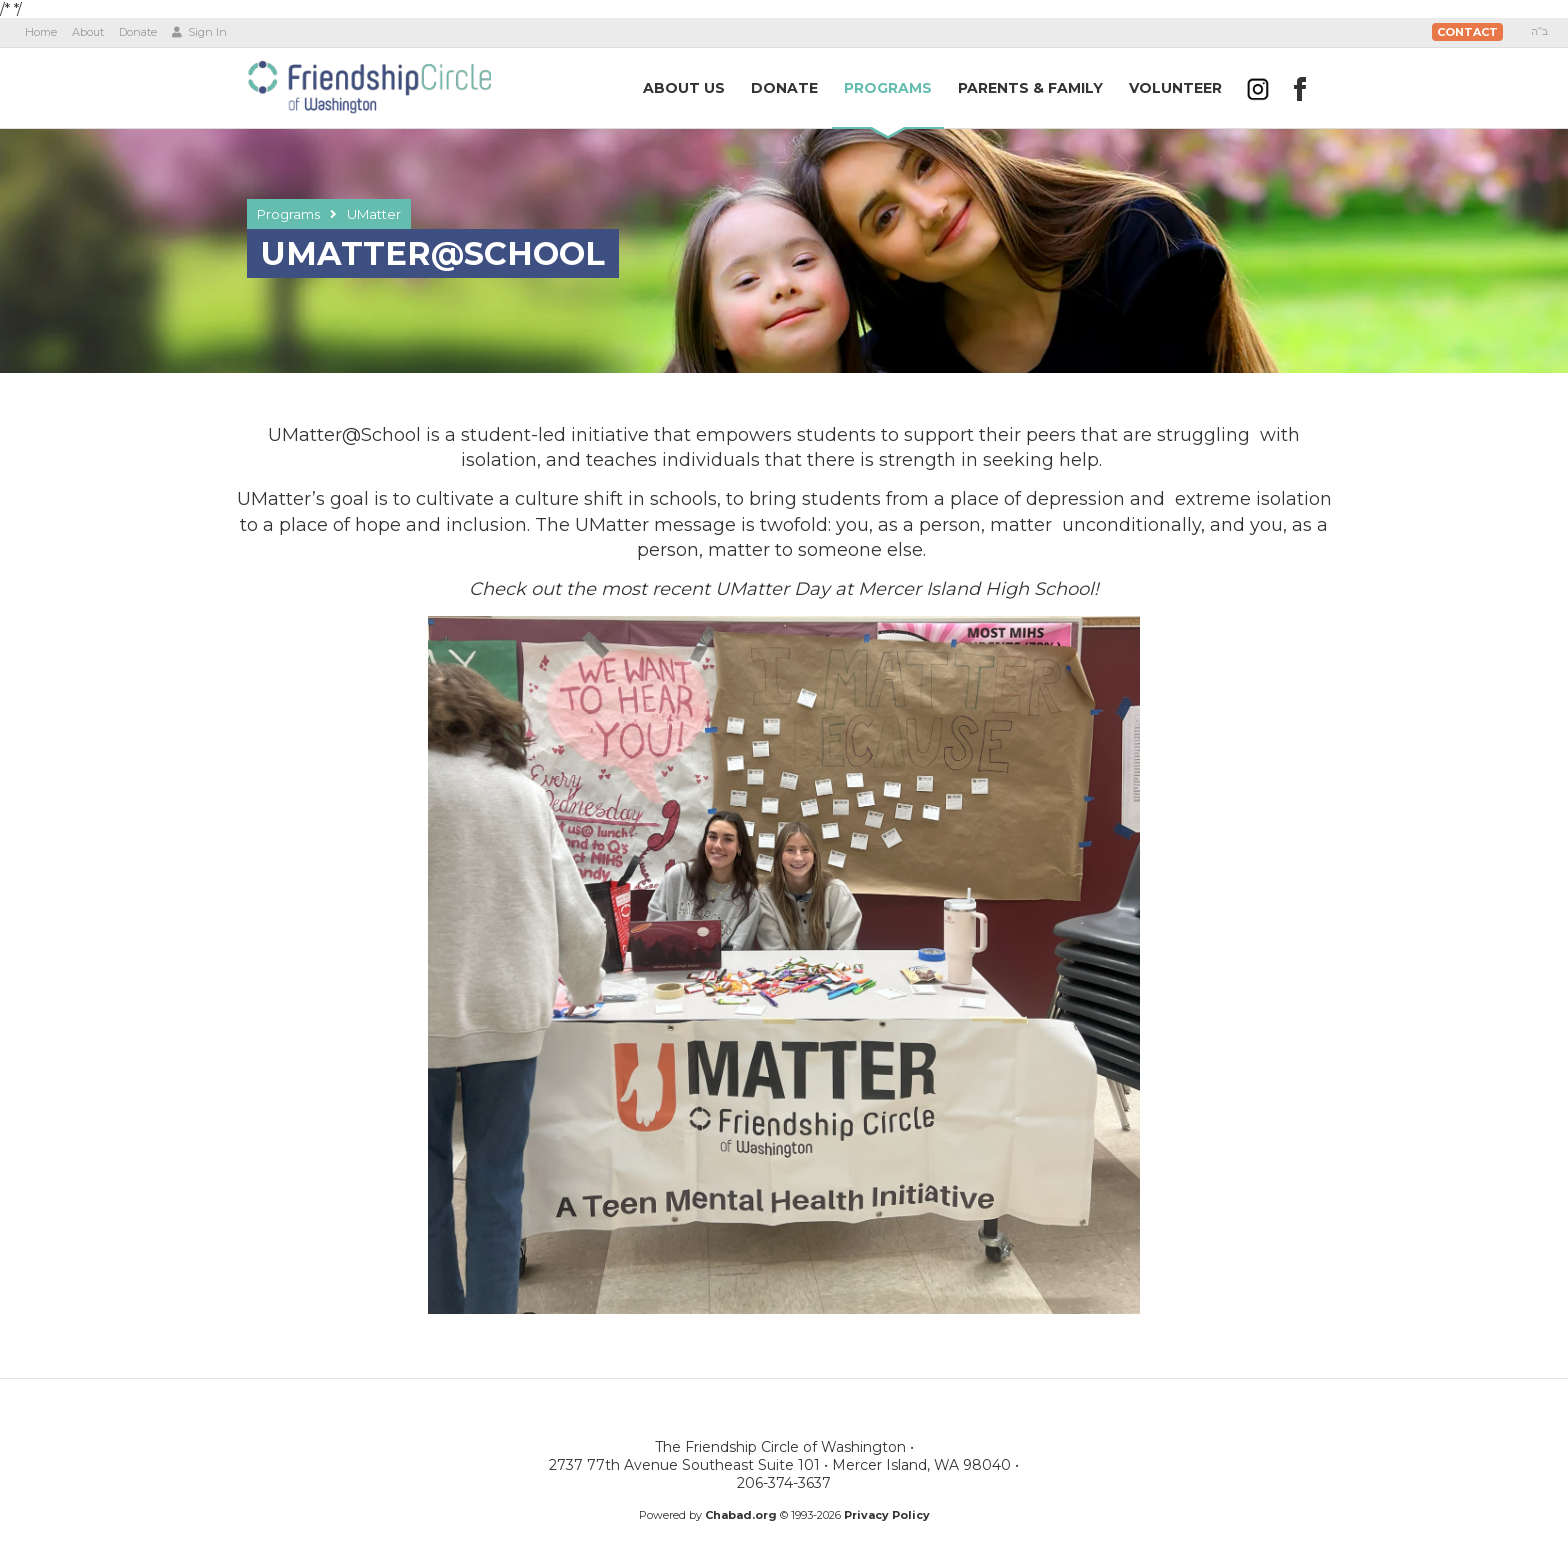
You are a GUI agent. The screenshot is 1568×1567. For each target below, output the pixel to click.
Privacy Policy (887, 1515)
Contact (1467, 32)
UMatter (374, 214)
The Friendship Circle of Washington (369, 87)
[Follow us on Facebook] (1300, 89)
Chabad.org (741, 1515)
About (88, 32)
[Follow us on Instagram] (1258, 89)
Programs (288, 214)
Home (41, 32)
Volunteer (1175, 88)
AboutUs (684, 88)
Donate (138, 32)
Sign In (199, 32)
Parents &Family (1030, 88)
